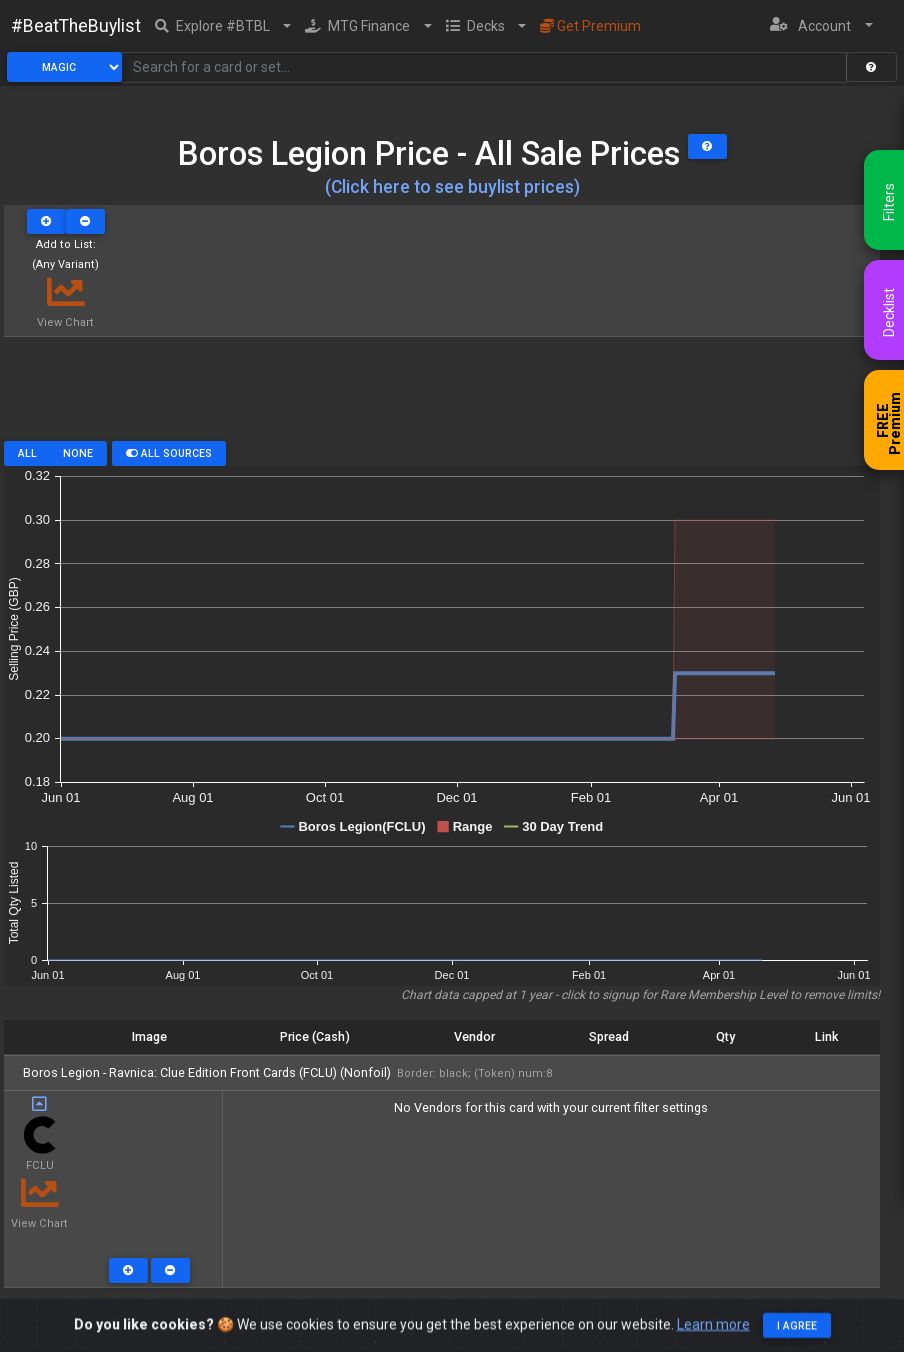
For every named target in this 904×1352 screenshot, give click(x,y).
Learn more (713, 1334)
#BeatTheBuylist (76, 26)
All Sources (169, 453)
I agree (797, 1335)
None (78, 453)
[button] (223, 26)
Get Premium (590, 26)
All (27, 453)
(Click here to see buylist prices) (452, 187)
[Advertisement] (442, 396)
